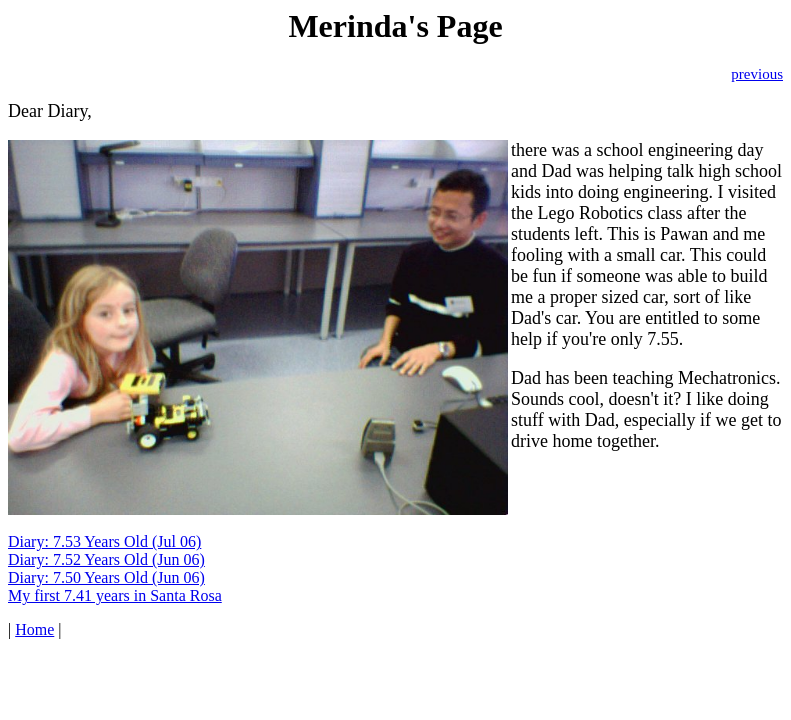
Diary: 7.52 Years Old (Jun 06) (106, 559)
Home (34, 629)
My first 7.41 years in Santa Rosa (115, 595)
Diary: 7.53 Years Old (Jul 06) (104, 541)
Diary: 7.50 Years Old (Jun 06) (106, 577)
